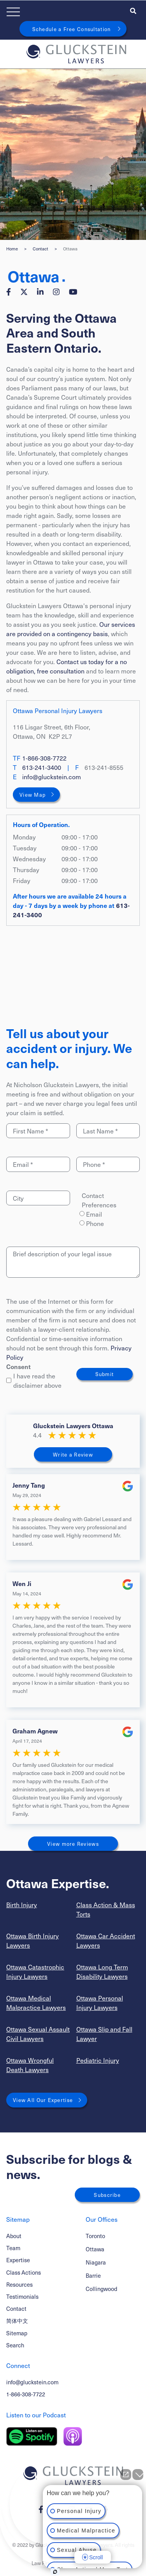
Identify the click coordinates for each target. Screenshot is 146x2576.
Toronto (95, 2236)
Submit (104, 1374)
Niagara (96, 2262)
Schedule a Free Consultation (71, 29)
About (13, 2235)
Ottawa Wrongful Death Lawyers (30, 2064)
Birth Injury (21, 1904)
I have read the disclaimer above (34, 1380)
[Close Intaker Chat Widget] (137, 2474)
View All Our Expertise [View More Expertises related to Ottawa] (43, 2100)
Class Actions (23, 2272)
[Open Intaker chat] (55, 2571)
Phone (95, 1223)
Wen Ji (21, 1583)
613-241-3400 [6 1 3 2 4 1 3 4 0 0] (41, 767)
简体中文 (17, 2320)
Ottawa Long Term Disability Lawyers (102, 1971)
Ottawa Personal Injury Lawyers (99, 2002)
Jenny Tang (28, 1485)
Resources (19, 2284)
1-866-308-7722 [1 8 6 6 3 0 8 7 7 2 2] (44, 757)
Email (94, 1214)
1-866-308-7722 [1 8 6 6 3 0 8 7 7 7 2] (25, 2394)
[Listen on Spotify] (31, 2436)
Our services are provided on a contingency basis (70, 628)
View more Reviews (73, 1843)
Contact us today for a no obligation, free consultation (66, 666)
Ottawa (95, 2249)
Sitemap (16, 2333)
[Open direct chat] (125, 2474)
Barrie (93, 2276)
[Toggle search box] (133, 10)
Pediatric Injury (97, 2060)
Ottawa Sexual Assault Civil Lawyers (38, 2033)
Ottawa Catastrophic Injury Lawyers (35, 1971)
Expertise (18, 2260)
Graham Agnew (35, 1730)
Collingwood (101, 2289)
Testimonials (22, 2296)
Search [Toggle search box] (15, 2345)
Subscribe (107, 2194)
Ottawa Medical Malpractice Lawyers (36, 2002)
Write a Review (73, 1454)
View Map (32, 794)
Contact (40, 249)
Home (12, 249)
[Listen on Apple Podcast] (72, 2436)
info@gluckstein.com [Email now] (51, 776)
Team (13, 2248)
